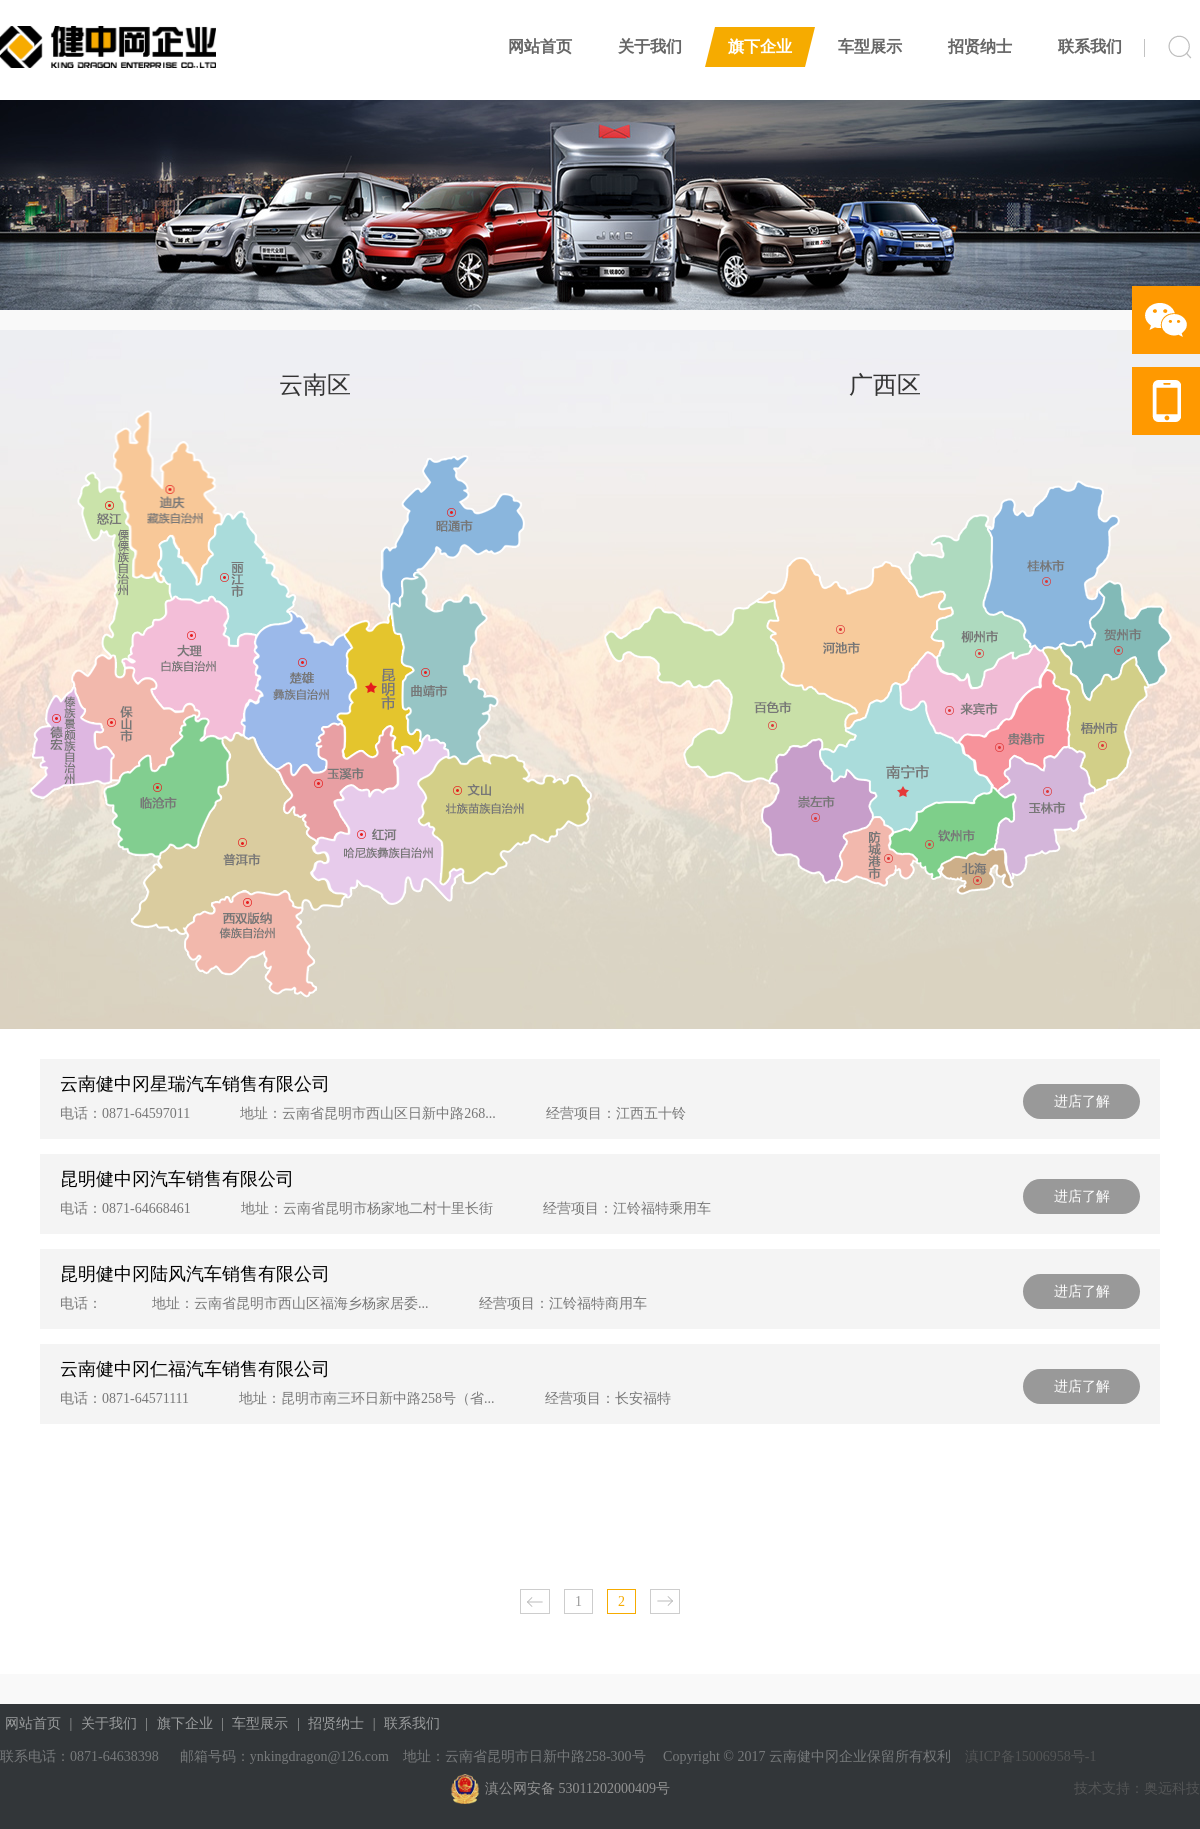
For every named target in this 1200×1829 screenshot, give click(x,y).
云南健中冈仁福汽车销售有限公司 (195, 1369)
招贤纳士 (980, 46)
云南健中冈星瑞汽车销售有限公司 (195, 1084)
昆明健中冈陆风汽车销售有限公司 (195, 1274)
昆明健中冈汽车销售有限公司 (177, 1179)
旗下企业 (760, 46)
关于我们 (650, 46)
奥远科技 (1172, 1788)
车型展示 (870, 46)
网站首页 (540, 46)
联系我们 (1090, 46)
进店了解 (1082, 1101)
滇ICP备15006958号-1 (1029, 1756)
